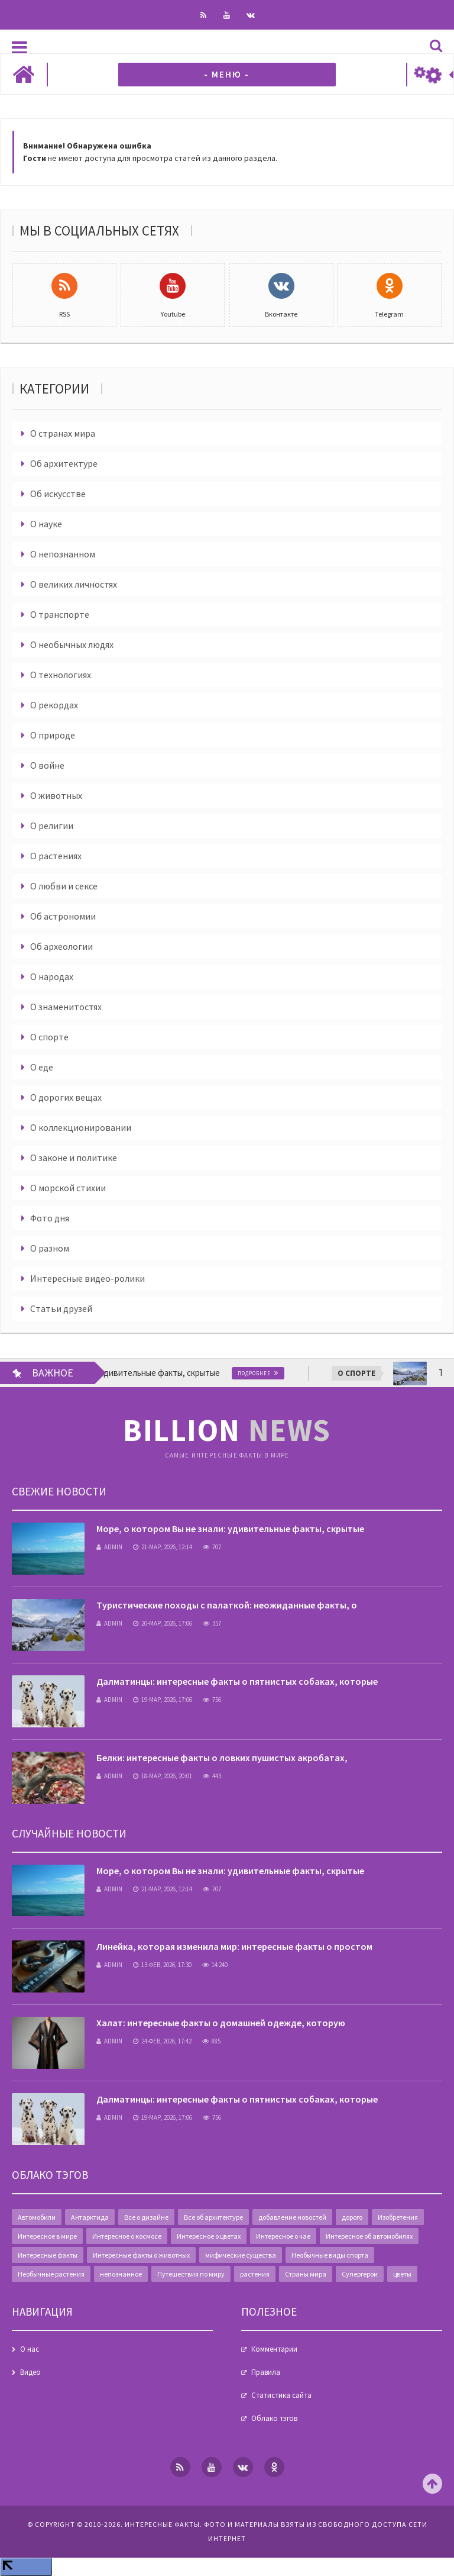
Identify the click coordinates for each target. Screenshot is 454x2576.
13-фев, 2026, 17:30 (162, 1965)
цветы (402, 2273)
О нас (29, 2349)
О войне (47, 765)
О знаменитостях (66, 1007)
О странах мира (62, 433)
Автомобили (37, 2217)
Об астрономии (63, 916)
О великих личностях (73, 584)
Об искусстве (58, 493)
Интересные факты (47, 2255)
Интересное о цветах (209, 2236)
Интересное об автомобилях (369, 2236)
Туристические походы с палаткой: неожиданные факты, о (226, 1605)
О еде (41, 1067)
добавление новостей (292, 2217)
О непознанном (62, 554)
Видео (30, 2372)
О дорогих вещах (66, 1097)
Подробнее (266, 1373)
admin (109, 1547)
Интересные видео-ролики (87, 1278)
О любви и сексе (64, 886)
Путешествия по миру (191, 2273)
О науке (46, 524)
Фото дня (49, 1218)
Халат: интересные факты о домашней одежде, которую (220, 2023)
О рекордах (54, 705)
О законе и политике (73, 1157)
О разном (49, 1248)
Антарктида (90, 2217)
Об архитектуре (64, 463)
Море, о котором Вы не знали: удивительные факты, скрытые (230, 1528)
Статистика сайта (281, 2395)
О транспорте (59, 614)
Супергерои (360, 2273)
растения (255, 2273)
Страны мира (305, 2273)
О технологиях (60, 675)
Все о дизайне (146, 2217)
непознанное (121, 2273)
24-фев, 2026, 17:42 (162, 2041)
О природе (52, 735)
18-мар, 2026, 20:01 (162, 1776)
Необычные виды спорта (329, 2255)
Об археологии (61, 946)
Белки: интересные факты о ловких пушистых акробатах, (222, 1757)
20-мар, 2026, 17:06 (162, 1623)
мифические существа (240, 2255)
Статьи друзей (61, 1308)
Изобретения (398, 2217)
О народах (51, 976)
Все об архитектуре (213, 2217)
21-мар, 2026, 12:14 (162, 1547)
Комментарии (274, 2349)
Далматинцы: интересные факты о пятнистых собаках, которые (237, 1681)
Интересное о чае (283, 2236)
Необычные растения (51, 2273)
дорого (352, 2217)
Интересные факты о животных (141, 2255)
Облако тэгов (274, 2418)
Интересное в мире (47, 2236)
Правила (265, 2372)
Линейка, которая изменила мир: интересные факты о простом (234, 1946)
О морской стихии (68, 1188)
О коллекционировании (80, 1127)
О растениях (56, 856)
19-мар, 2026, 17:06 (162, 1699)
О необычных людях (72, 644)
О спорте (49, 1037)
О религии (51, 825)
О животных (56, 795)
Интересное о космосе (126, 2236)
